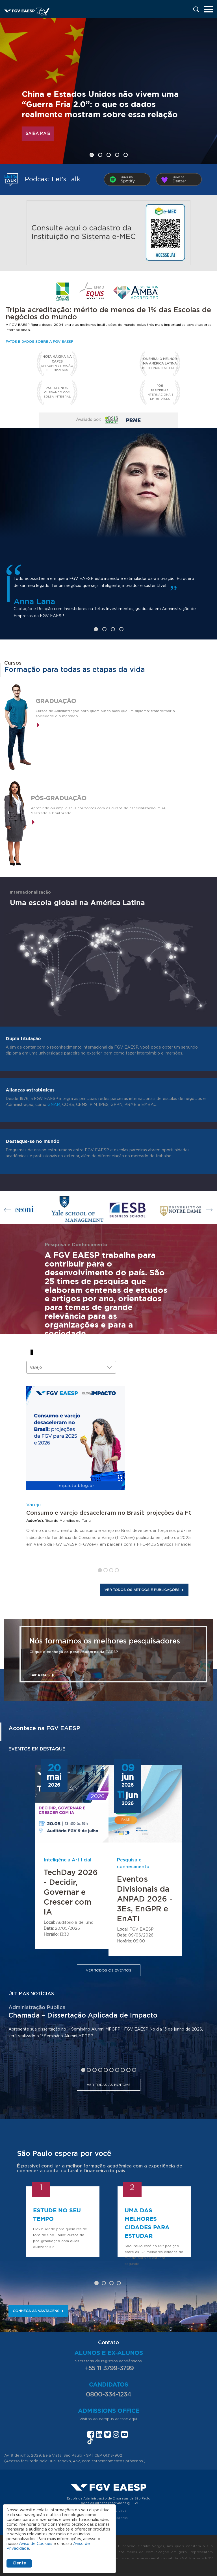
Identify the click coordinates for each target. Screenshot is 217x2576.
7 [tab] (117, 2070)
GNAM (53, 1105)
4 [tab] (117, 155)
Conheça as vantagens (38, 2311)
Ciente (19, 2563)
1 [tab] (92, 155)
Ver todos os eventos (108, 1970)
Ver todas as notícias (109, 2084)
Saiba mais (38, 134)
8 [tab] (123, 2070)
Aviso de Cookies (35, 2544)
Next (209, 1210)
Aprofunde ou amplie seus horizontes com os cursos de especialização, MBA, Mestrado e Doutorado (98, 810)
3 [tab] (109, 155)
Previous (8, 1210)
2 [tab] (100, 155)
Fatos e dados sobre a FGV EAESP (39, 341)
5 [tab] (125, 155)
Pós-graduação (58, 798)
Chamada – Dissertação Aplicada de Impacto (82, 2015)
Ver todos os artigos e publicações (144, 1590)
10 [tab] (134, 2070)
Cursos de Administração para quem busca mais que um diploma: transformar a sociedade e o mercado (105, 713)
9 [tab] (128, 2070)
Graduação (56, 701)
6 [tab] (111, 2070)
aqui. (133, 2419)
